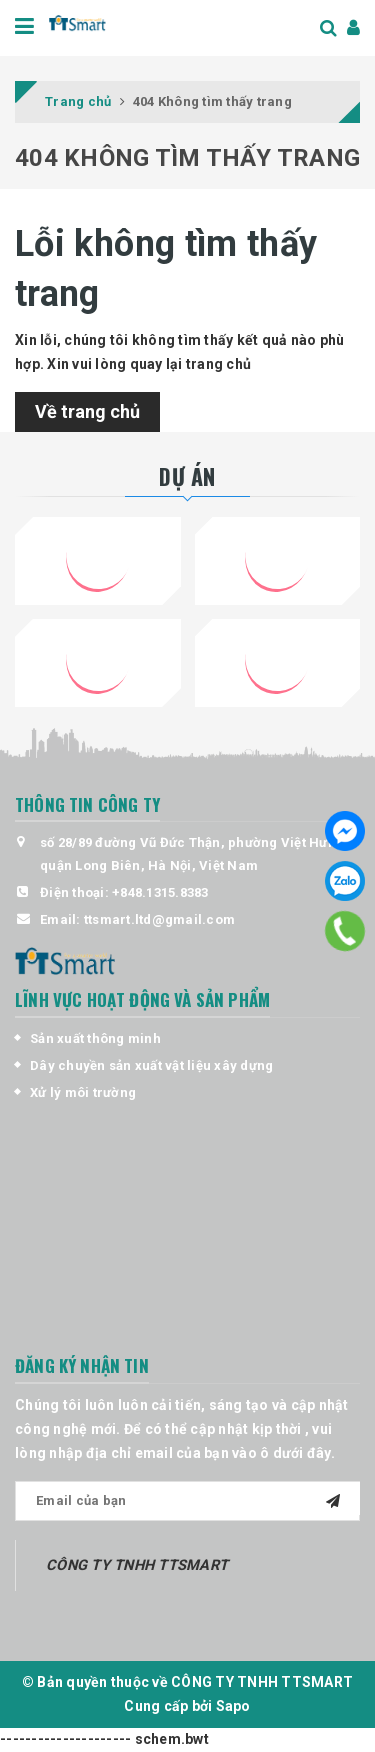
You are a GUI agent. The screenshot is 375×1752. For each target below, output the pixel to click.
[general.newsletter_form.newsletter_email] (187, 1501)
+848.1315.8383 (160, 892)
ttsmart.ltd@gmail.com (159, 919)
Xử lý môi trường (83, 1092)
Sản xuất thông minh (95, 1038)
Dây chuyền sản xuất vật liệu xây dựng (151, 1065)
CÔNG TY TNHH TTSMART (137, 1565)
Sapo (233, 1706)
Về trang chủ (87, 411)
